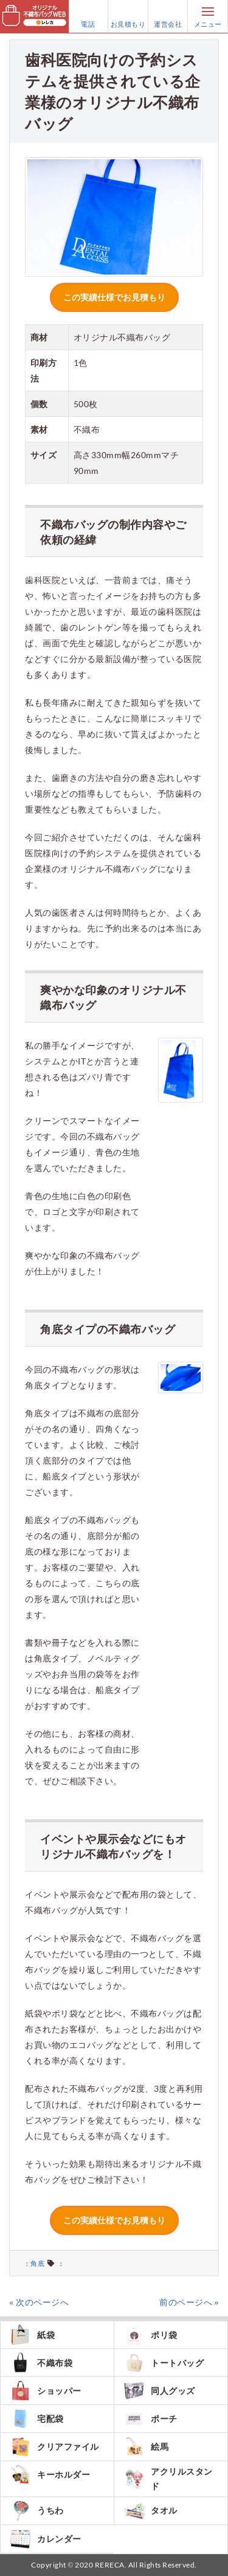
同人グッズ (159, 2390)
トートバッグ (163, 2362)
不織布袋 (41, 2362)
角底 (37, 2263)
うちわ (37, 2511)
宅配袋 (37, 2418)
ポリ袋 (150, 2334)
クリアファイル (54, 2446)
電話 (88, 16)
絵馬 (145, 2446)
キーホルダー (50, 2475)
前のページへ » (189, 2302)
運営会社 (168, 16)
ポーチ (150, 2418)
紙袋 (32, 2334)
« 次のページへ (39, 2302)
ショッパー (45, 2390)
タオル (150, 2511)
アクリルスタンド (168, 2478)
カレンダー (45, 2539)
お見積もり (128, 16)
